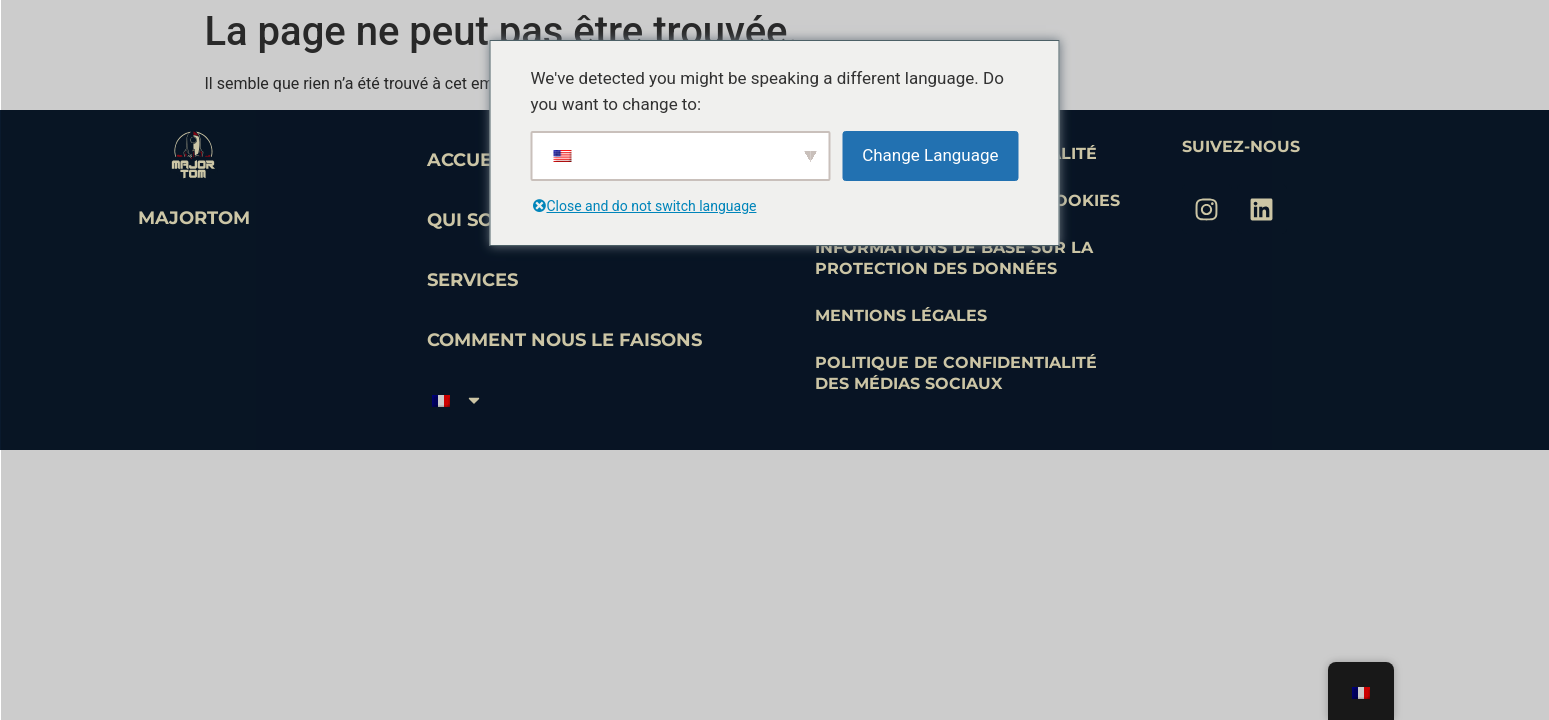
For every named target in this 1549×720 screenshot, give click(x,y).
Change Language (930, 155)
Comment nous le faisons (564, 340)
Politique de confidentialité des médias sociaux (956, 373)
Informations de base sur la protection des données (954, 258)
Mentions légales (901, 315)
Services (472, 280)
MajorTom (194, 218)
